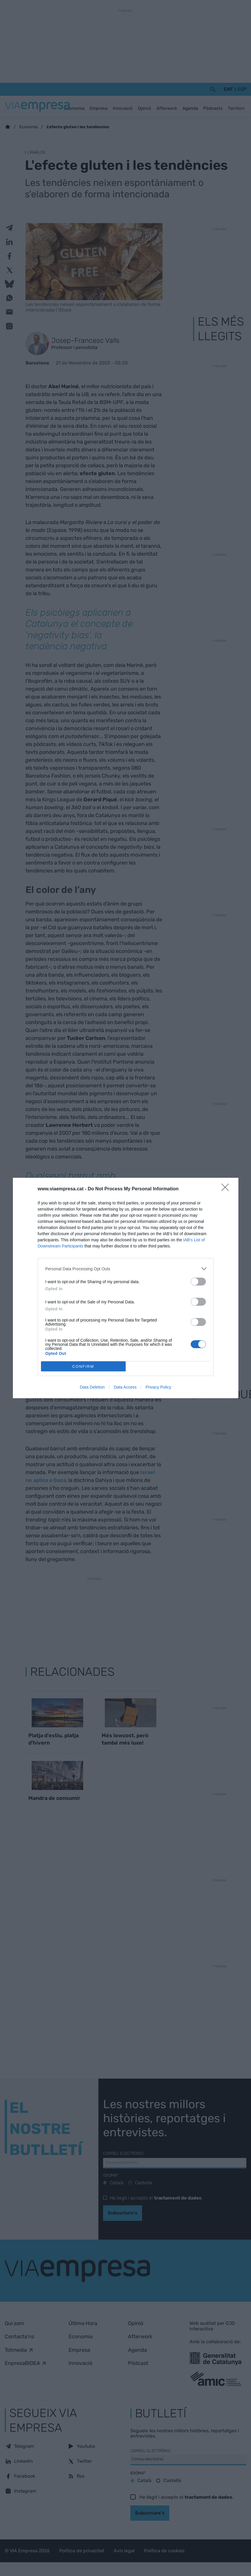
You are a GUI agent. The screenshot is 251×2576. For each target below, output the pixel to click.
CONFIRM (83, 1366)
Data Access (125, 1387)
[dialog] (125, 1288)
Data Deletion (92, 1387)
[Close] (227, 1189)
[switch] (198, 1282)
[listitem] (125, 1269)
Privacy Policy (158, 1387)
